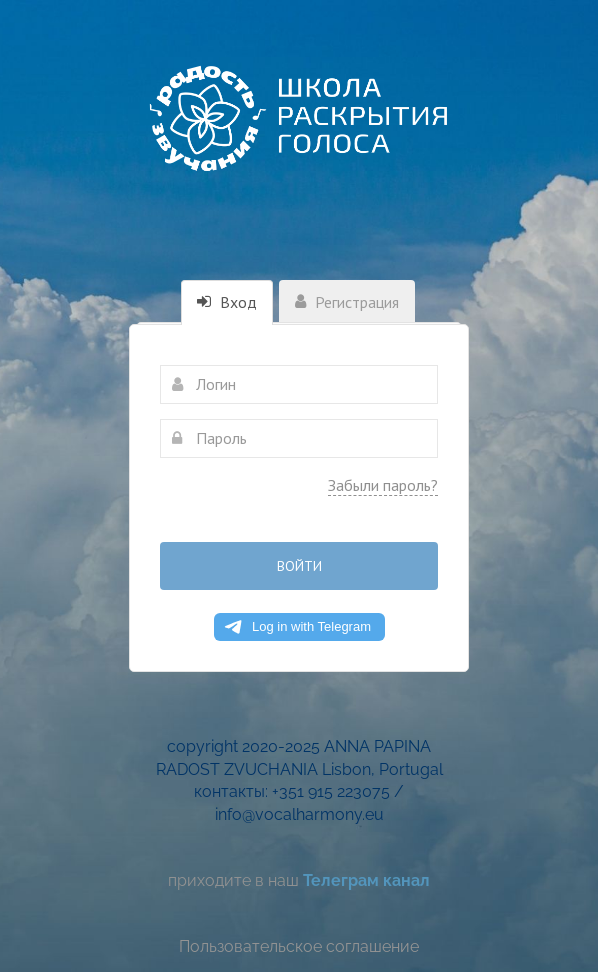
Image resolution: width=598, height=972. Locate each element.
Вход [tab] (227, 302)
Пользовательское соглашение (299, 946)
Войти (299, 566)
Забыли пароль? (383, 485)
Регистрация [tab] (347, 302)
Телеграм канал (366, 880)
